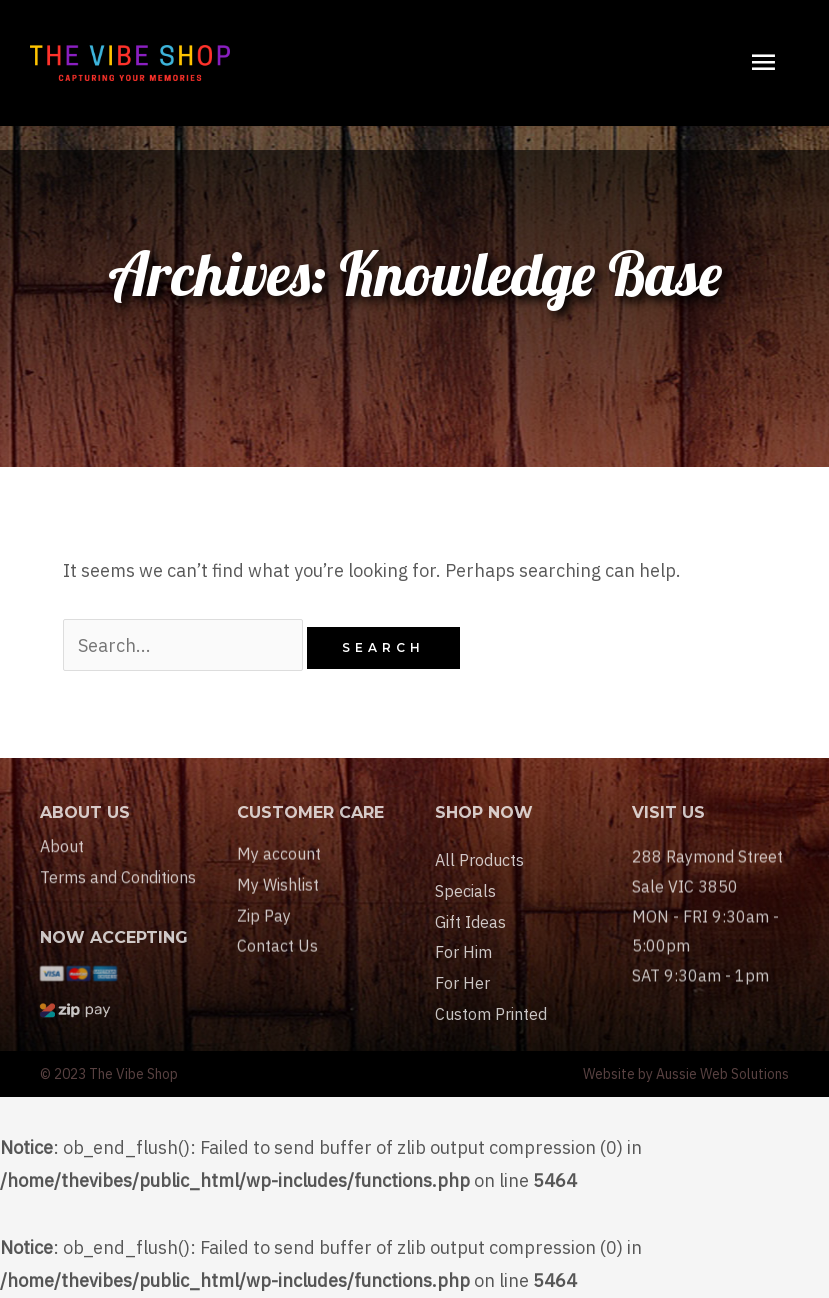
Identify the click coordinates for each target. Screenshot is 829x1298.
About (62, 860)
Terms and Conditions (118, 891)
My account (279, 877)
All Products (479, 894)
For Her (462, 1017)
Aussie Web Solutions (722, 1074)
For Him (463, 986)
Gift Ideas (470, 956)
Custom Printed (491, 1048)
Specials (465, 925)
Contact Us (277, 969)
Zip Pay (264, 938)
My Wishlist (278, 908)
